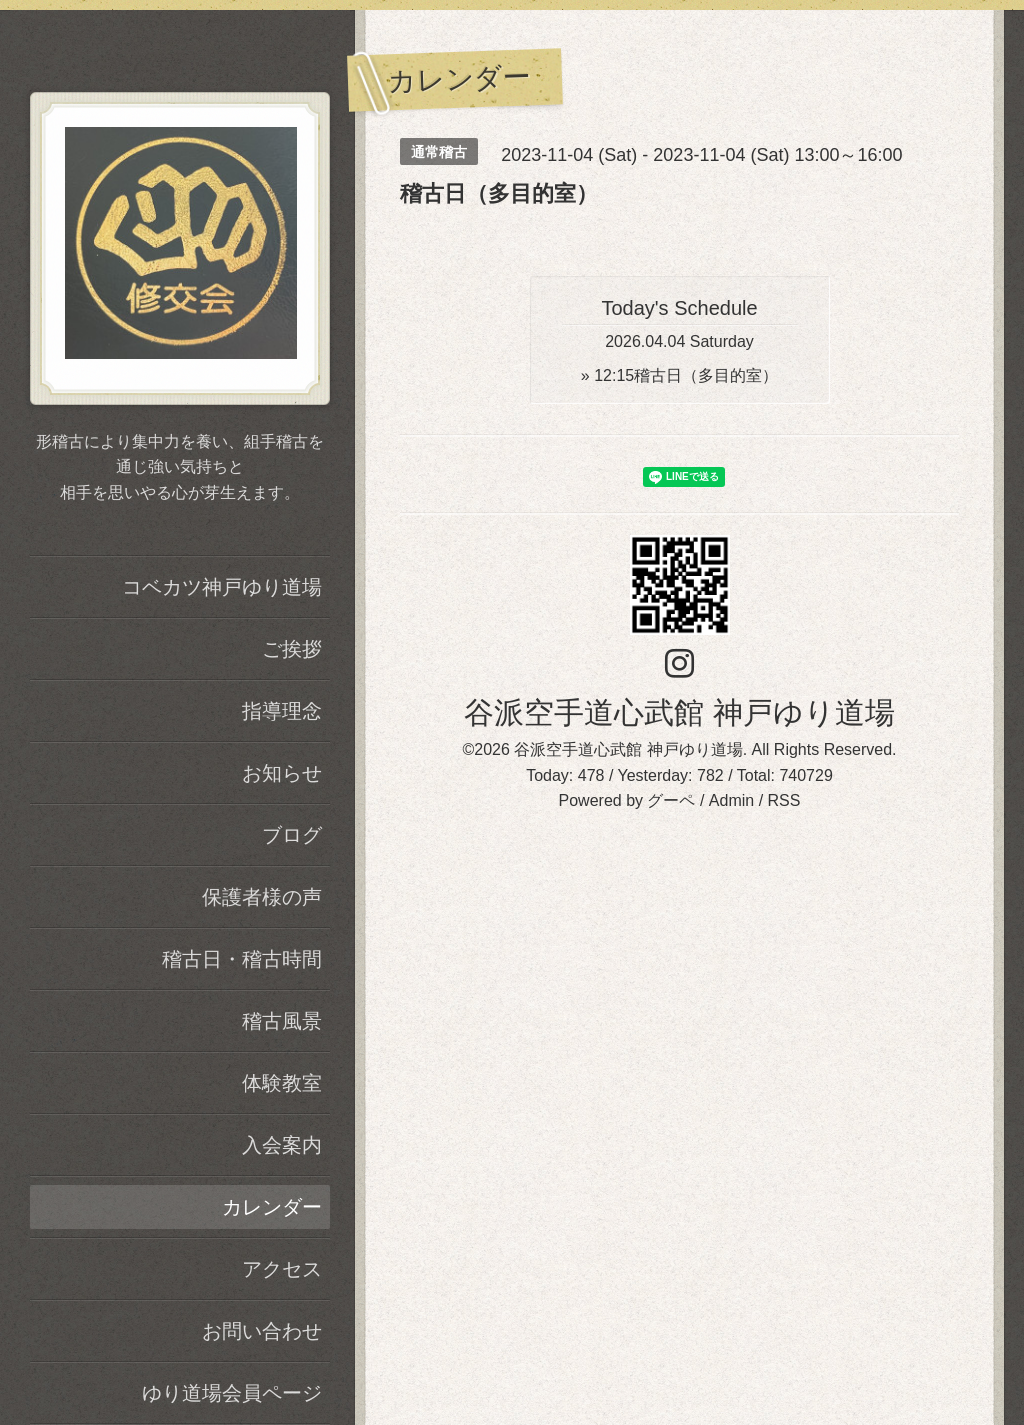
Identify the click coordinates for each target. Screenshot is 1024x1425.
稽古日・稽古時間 (242, 959)
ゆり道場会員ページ (232, 1393)
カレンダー (272, 1207)
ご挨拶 (292, 649)
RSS (784, 800)
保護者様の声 (262, 897)
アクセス (282, 1269)
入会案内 (282, 1145)
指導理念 (282, 711)
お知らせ (282, 773)
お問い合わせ (262, 1331)
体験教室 (282, 1083)
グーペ (671, 800)
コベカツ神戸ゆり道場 (222, 587)
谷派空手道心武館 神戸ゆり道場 (679, 712)
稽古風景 (282, 1021)
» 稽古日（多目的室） (679, 375)
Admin (731, 800)
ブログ (292, 835)
